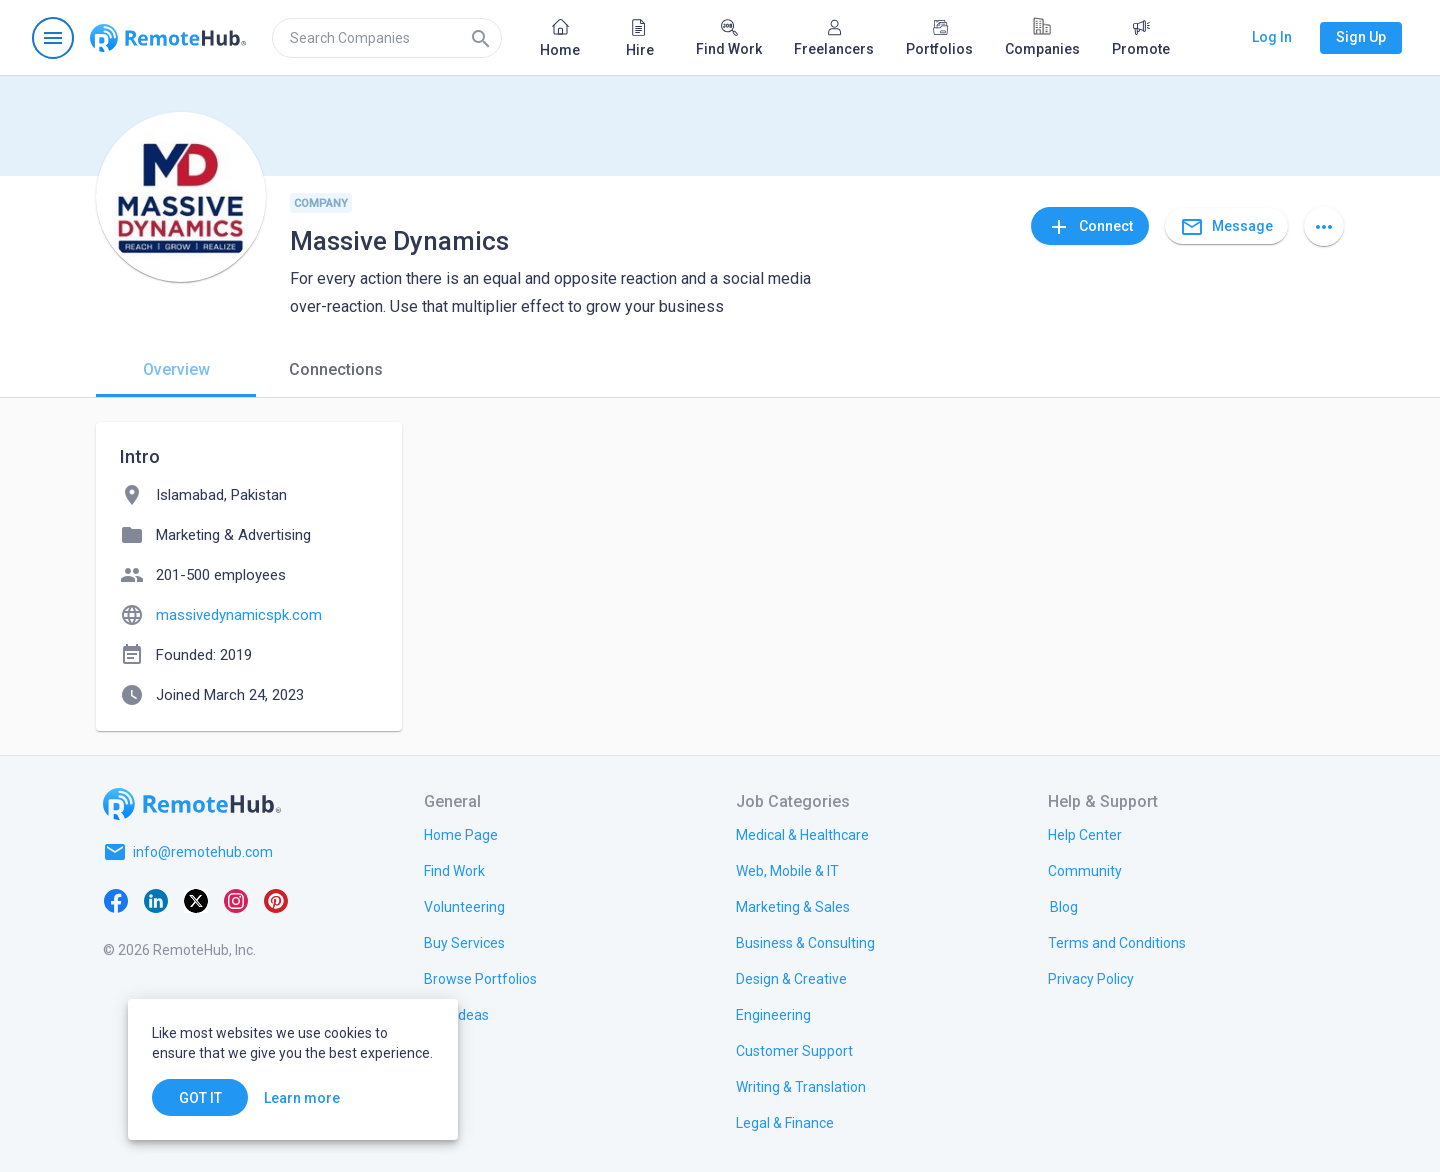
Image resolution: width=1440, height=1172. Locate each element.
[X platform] (196, 900)
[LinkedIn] (156, 900)
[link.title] (461, 834)
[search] (387, 38)
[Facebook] (116, 900)
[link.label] (1085, 834)
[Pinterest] (276, 900)
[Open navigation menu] (53, 38)
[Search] (481, 38)
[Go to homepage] (168, 38)
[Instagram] (236, 900)
